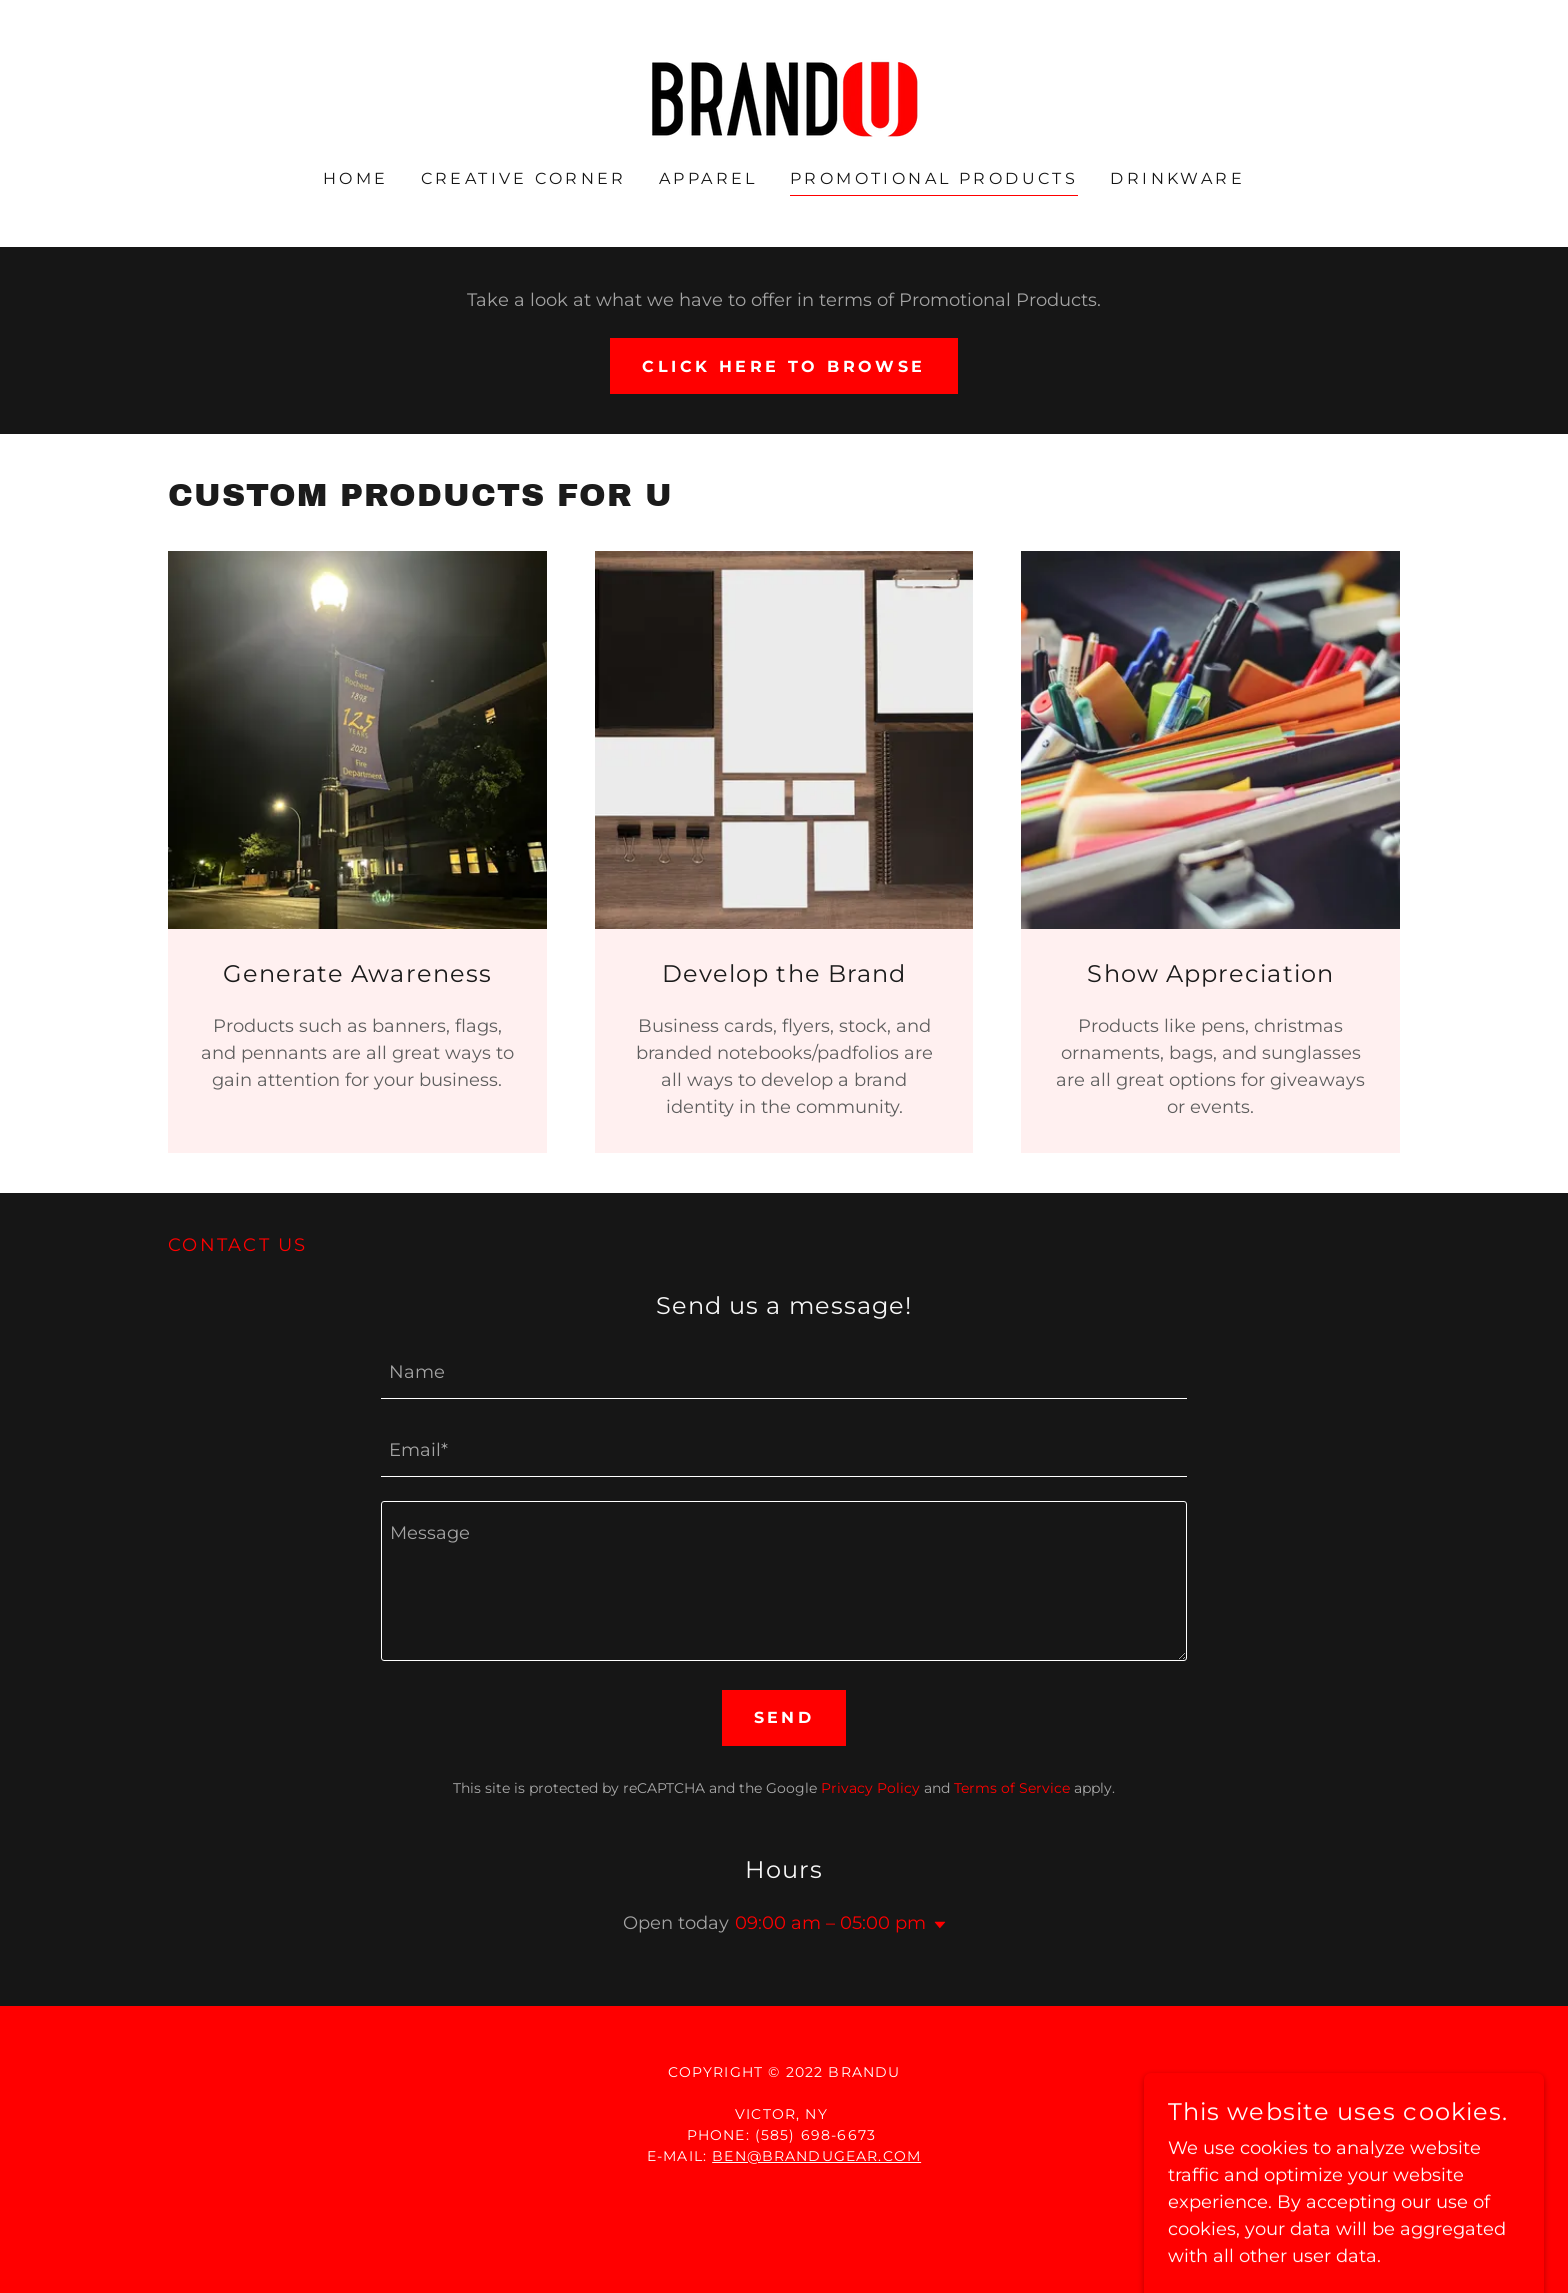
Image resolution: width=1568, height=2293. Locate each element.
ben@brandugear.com (816, 2156)
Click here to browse (783, 366)
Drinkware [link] (1177, 178)
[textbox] (783, 1372)
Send (784, 1717)
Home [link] (356, 178)
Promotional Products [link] (934, 178)
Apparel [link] (708, 178)
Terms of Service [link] (1012, 1788)
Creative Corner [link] (524, 178)
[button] (936, 1925)
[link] (784, 98)
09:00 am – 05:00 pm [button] (830, 1923)
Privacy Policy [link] (870, 1788)
